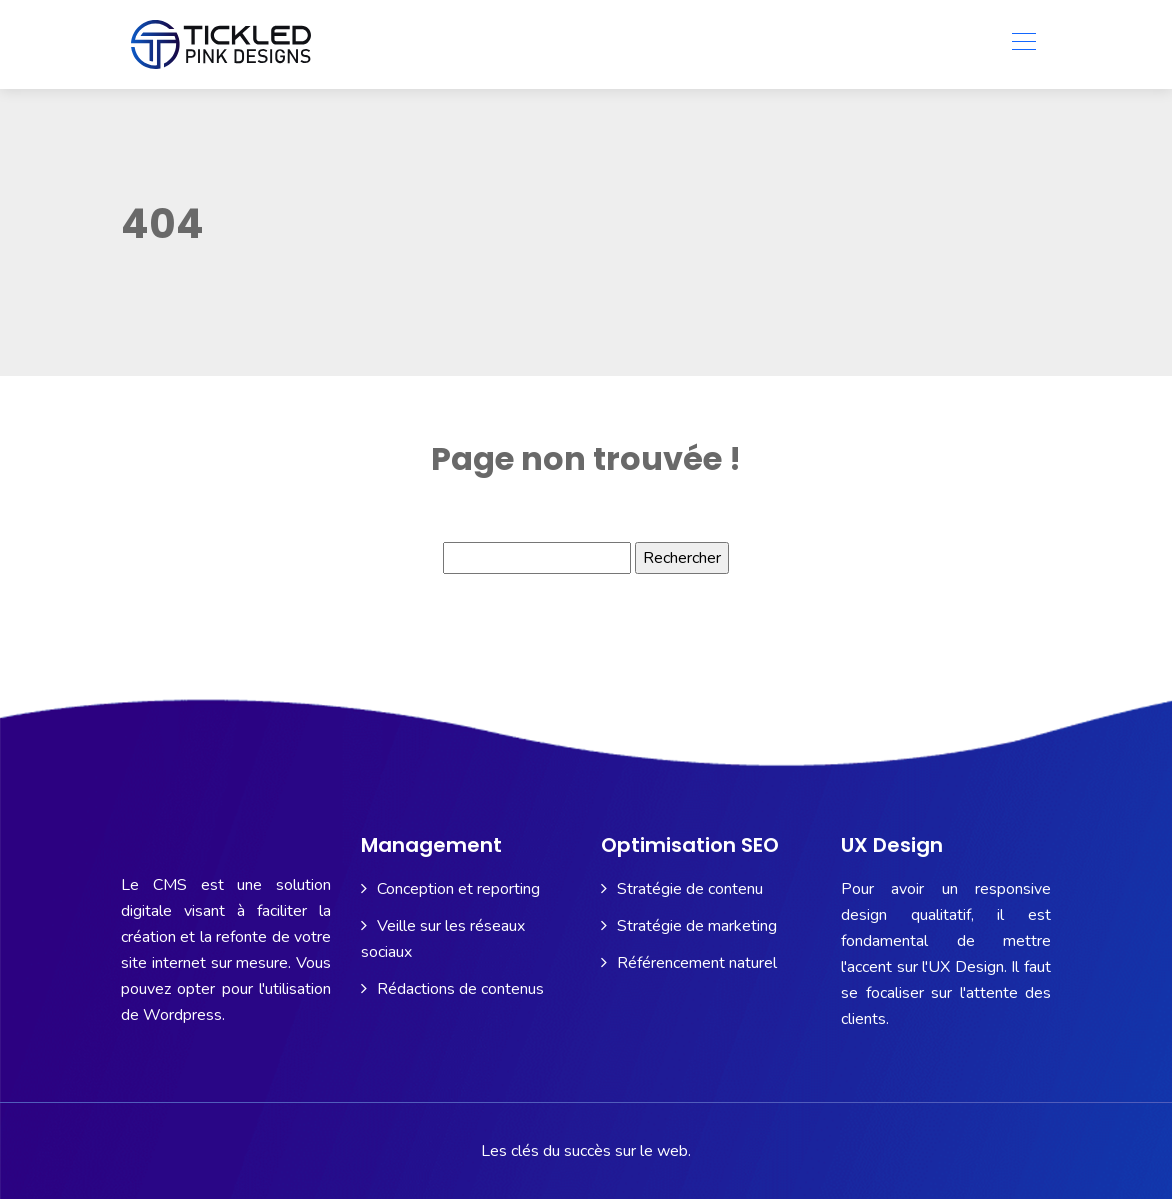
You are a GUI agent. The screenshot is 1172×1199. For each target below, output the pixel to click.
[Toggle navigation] (1023, 44)
